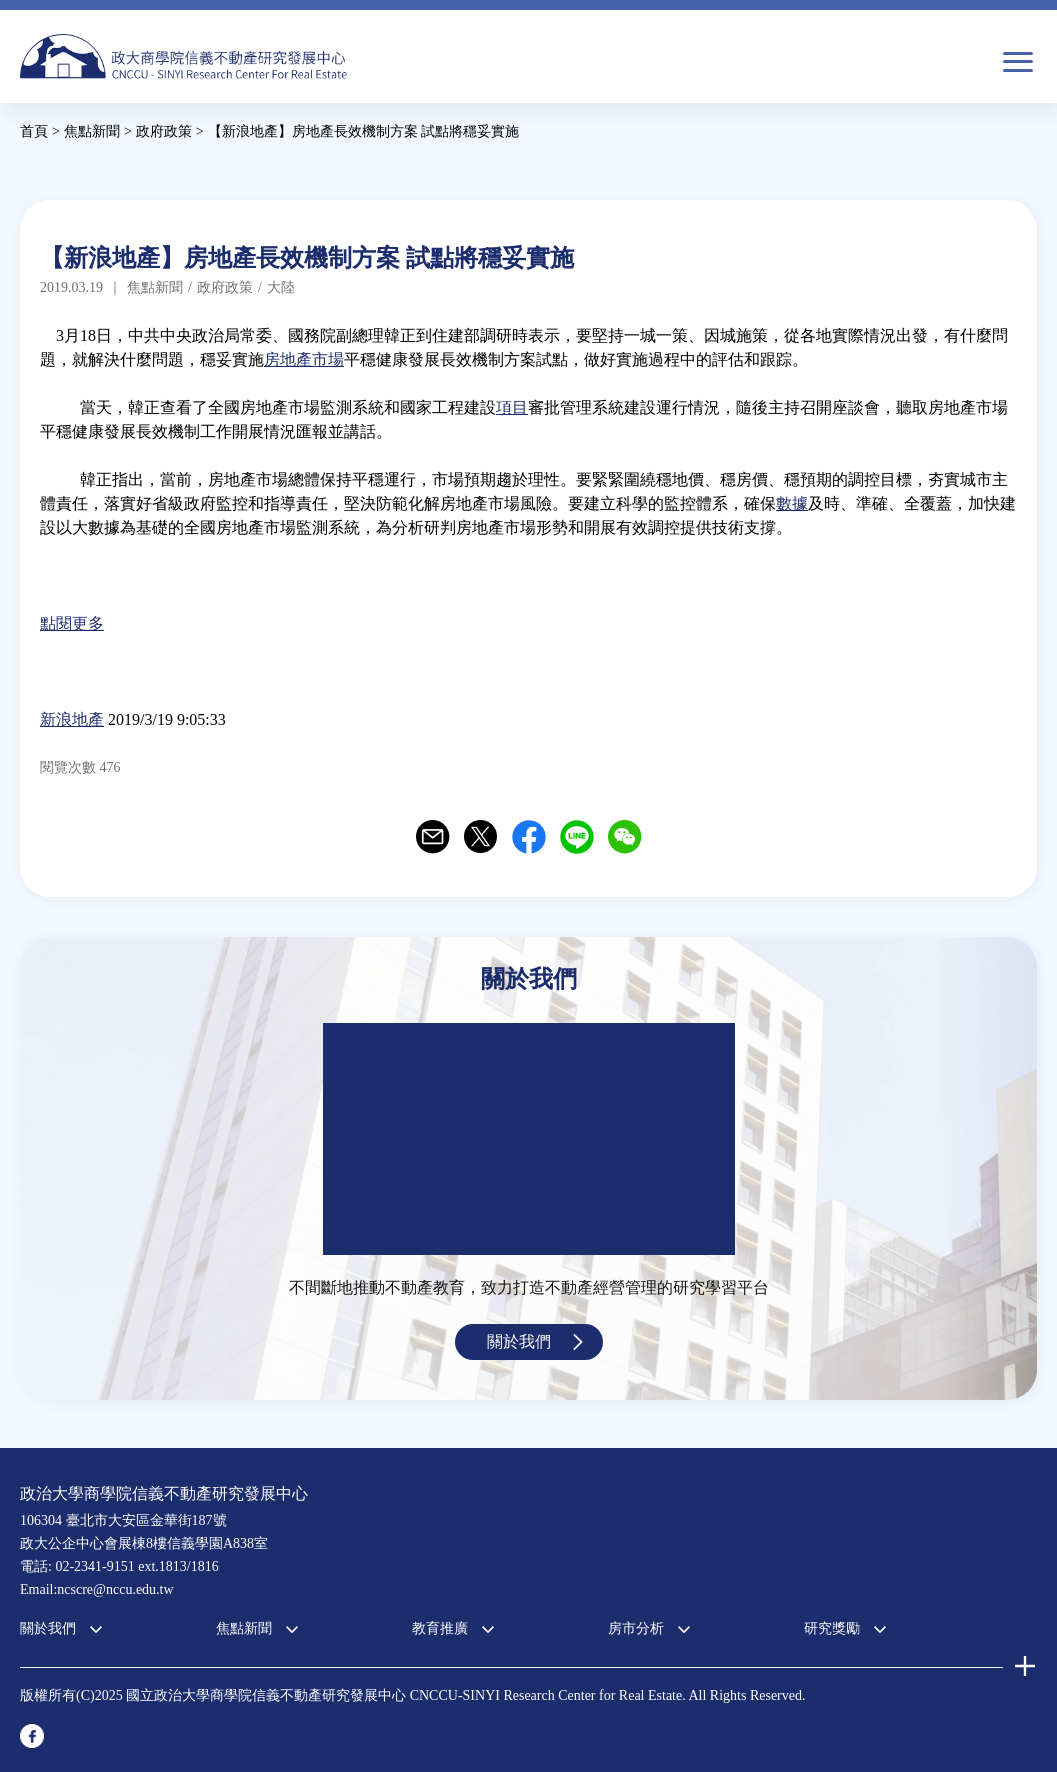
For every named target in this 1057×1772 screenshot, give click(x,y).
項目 (512, 407)
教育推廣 (440, 1628)
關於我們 (519, 1341)
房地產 (288, 359)
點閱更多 (72, 623)
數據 (792, 503)
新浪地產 (72, 719)
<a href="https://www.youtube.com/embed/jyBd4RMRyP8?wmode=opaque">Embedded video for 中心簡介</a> (529, 1139)
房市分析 (636, 1628)
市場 (328, 359)
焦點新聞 (244, 1628)
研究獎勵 (832, 1628)
